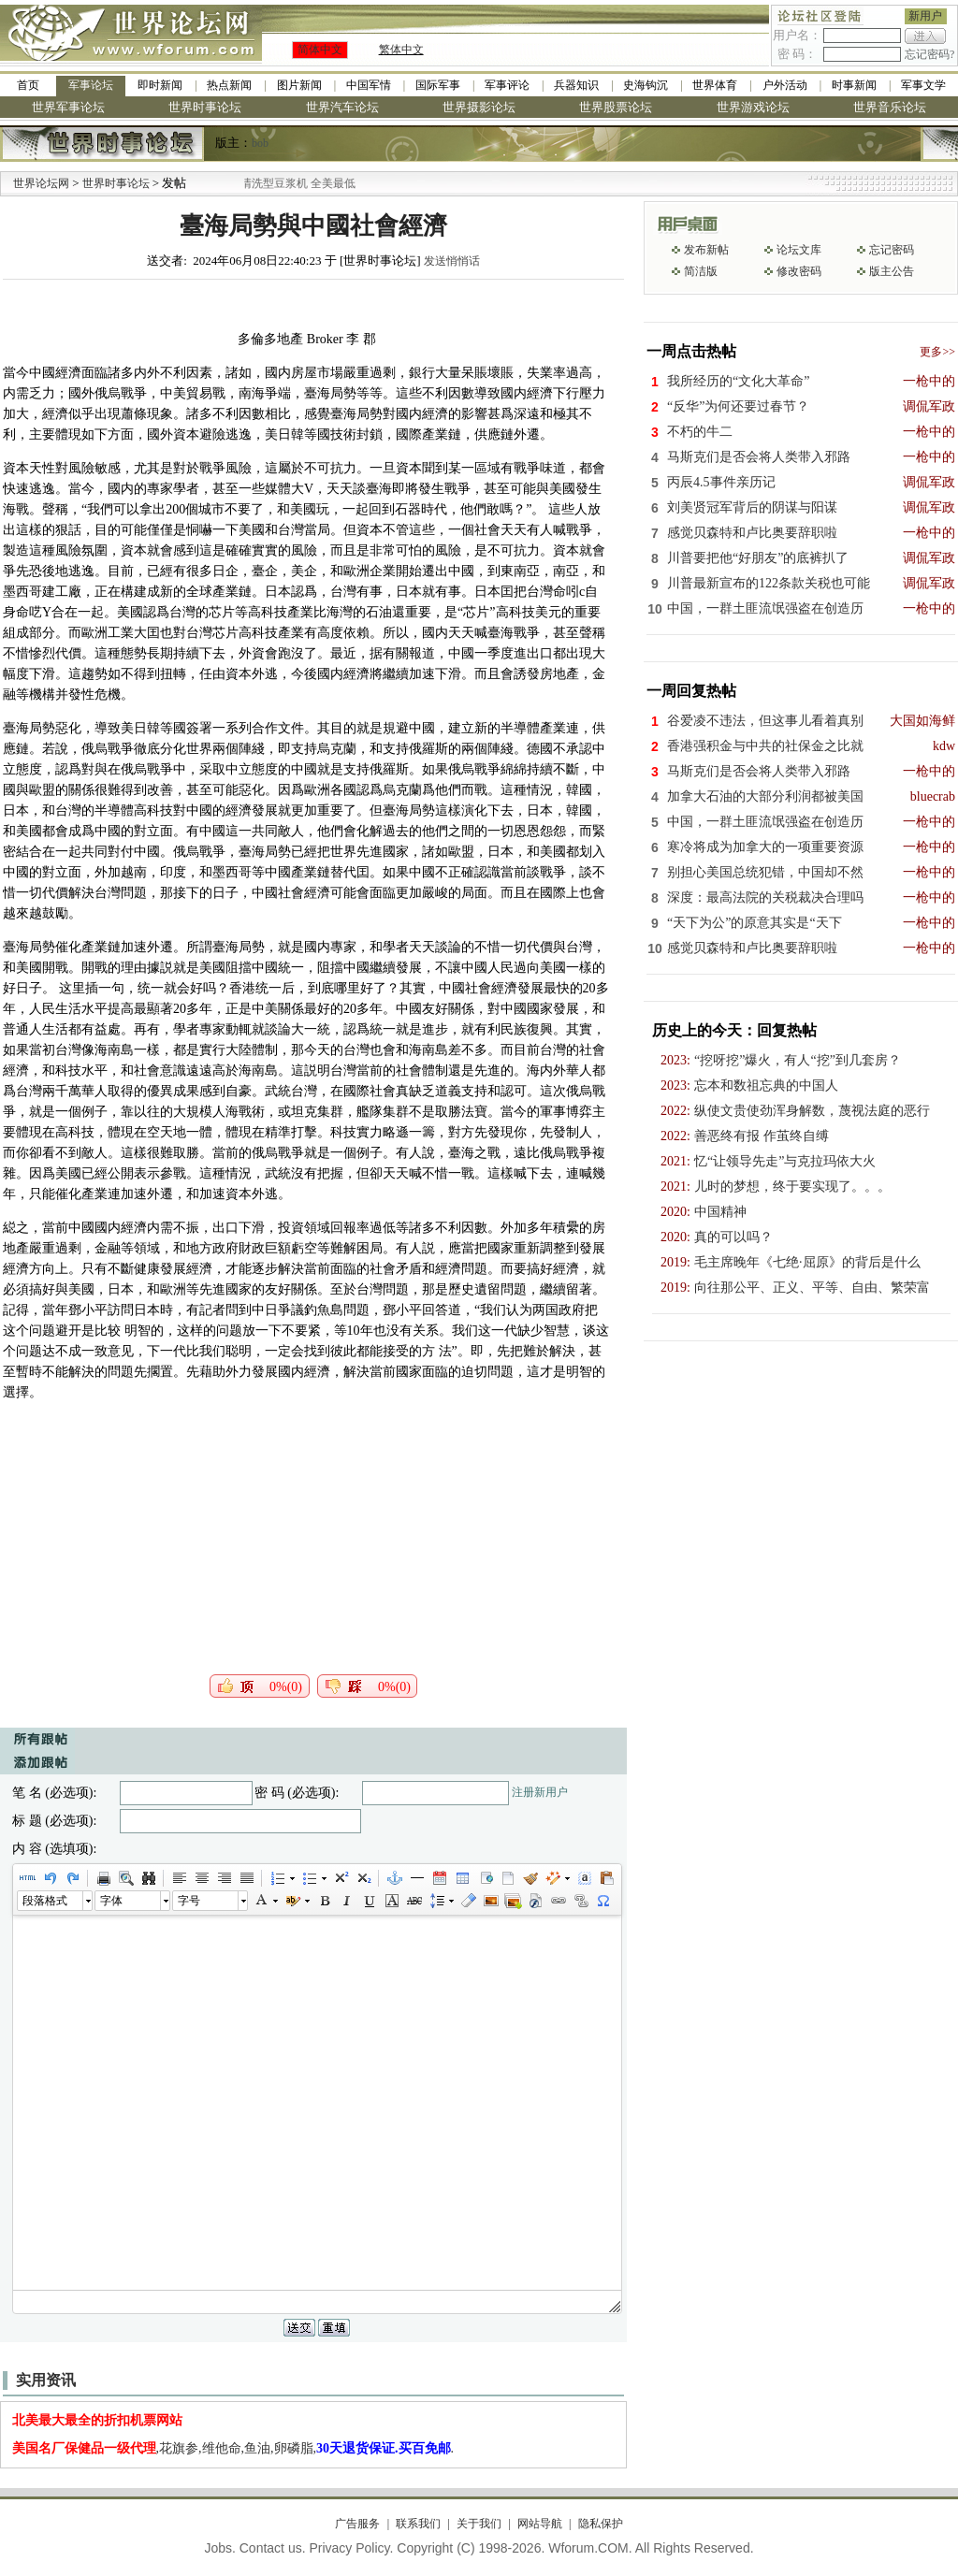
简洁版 (701, 271)
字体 (111, 1900)
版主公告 (891, 271)
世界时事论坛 (204, 107)
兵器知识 (576, 85)
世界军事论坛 (68, 107)
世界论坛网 (41, 183)
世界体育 (714, 85)
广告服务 (357, 2523)
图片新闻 (299, 85)
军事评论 (507, 85)
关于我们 (479, 2523)
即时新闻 (160, 85)
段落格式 (44, 1900)
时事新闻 (854, 85)
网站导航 (539, 2523)
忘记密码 (891, 249)
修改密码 (799, 271)
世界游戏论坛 (753, 107)
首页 (28, 85)
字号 (189, 1900)
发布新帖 (706, 249)
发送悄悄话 (452, 261)
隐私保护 (600, 2523)
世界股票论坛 (615, 107)
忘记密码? (929, 54)
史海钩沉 (645, 85)
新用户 (925, 15)
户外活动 (784, 85)
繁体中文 (401, 49)
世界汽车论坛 (342, 107)
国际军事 (437, 85)
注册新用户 (540, 1792)
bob (260, 143)
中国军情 (368, 85)
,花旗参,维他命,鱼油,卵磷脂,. (233, 2448)
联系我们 (418, 2523)
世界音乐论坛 (889, 107)
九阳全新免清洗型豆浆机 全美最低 (295, 183)
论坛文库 (799, 249)
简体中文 (320, 49)
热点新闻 (229, 85)
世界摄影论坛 (479, 107)
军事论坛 (90, 85)
